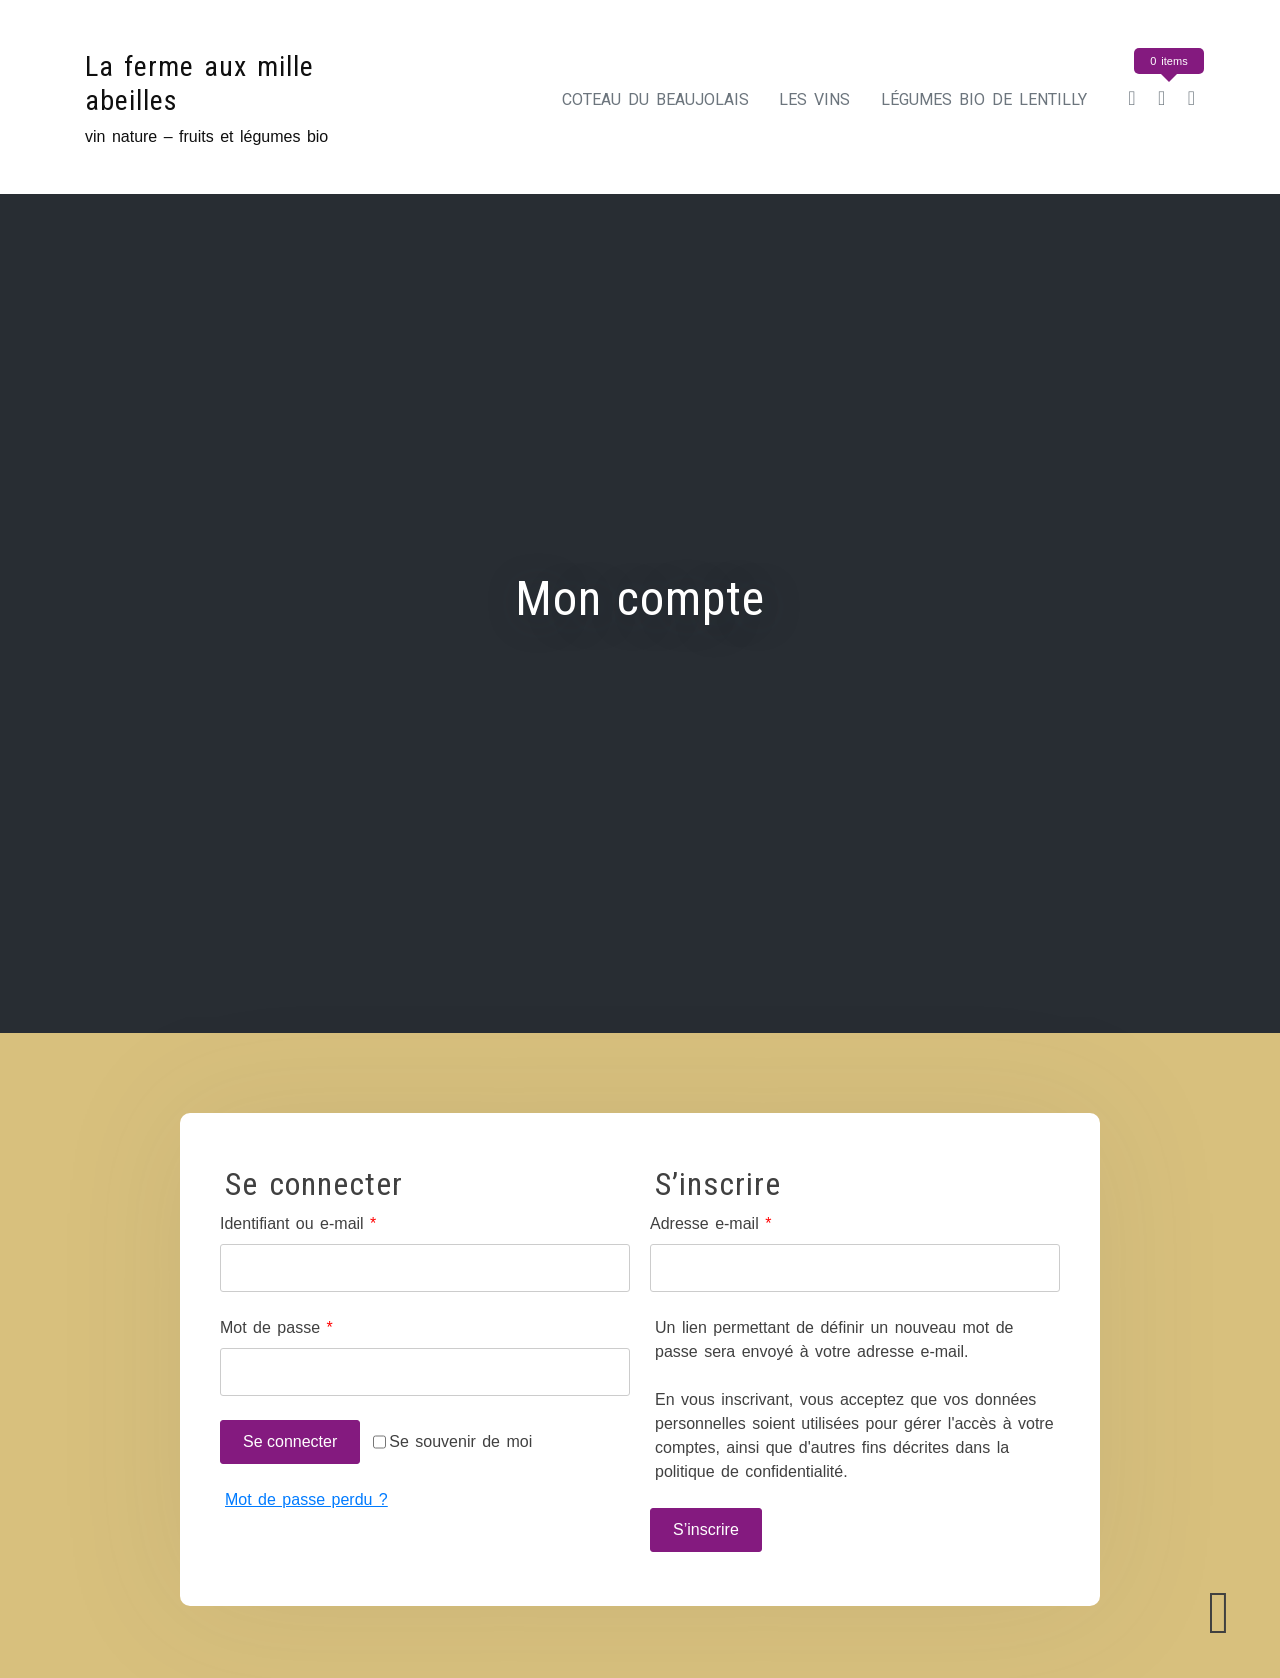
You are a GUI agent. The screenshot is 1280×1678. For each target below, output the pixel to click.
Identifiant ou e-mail (336, 1222)
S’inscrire (706, 1529)
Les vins (814, 99)
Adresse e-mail (749, 1222)
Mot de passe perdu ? (306, 1499)
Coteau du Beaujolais (655, 99)
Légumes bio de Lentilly (984, 99)
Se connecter (290, 1441)
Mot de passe (314, 1326)
